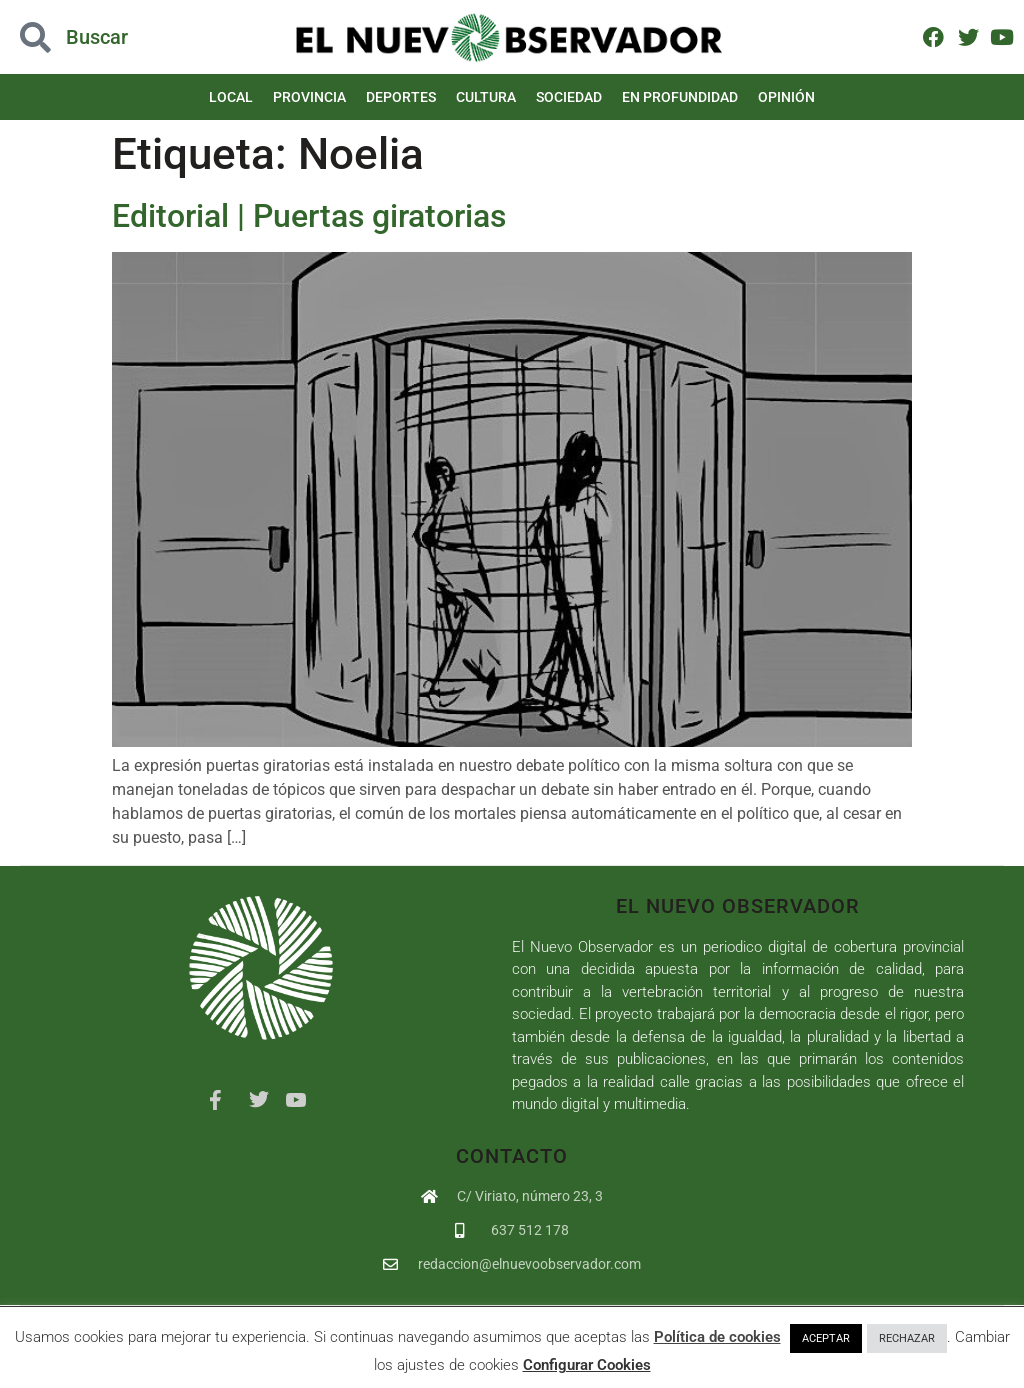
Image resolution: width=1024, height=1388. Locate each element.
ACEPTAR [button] (826, 1338)
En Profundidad (680, 97)
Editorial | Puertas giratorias (309, 216)
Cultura (486, 97)
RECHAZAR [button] (907, 1338)
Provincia (309, 97)
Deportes (401, 97)
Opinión (786, 97)
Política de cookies (717, 1337)
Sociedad (569, 97)
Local (231, 97)
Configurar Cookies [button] (587, 1365)
